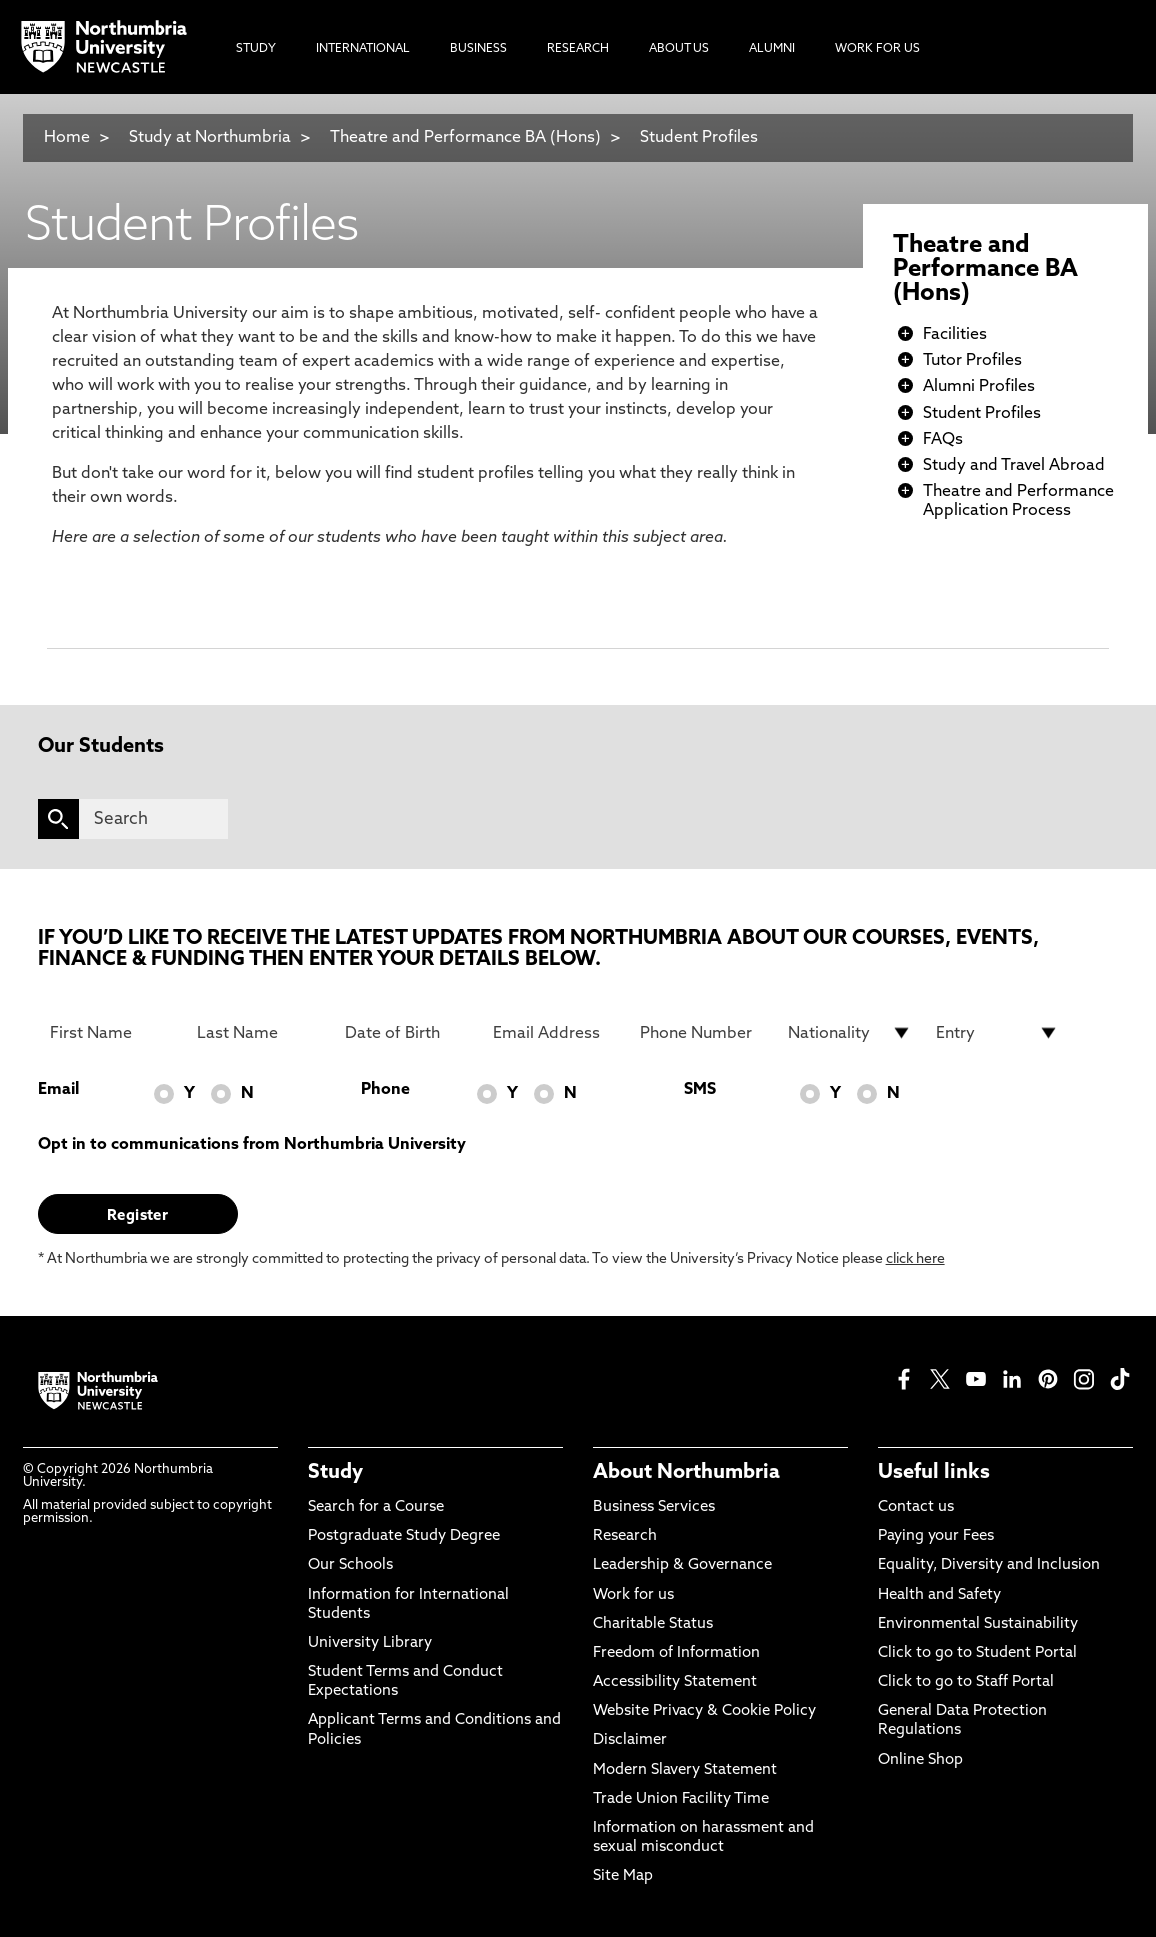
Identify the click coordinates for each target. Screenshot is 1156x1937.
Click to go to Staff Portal (966, 1682)
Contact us (916, 1507)
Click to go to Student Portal (977, 1653)
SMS (700, 1090)
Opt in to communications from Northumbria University (252, 1145)
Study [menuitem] (256, 49)
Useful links (934, 1473)
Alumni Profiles (979, 387)
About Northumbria (686, 1473)
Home (67, 138)
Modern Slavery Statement (685, 1770)
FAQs (943, 440)
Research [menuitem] (578, 49)
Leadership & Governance (682, 1565)
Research (625, 1536)
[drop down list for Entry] (998, 1033)
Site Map (623, 1876)
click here (915, 1259)
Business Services (654, 1507)
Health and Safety (939, 1595)
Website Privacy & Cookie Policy (704, 1711)
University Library (370, 1643)
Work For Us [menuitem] (877, 49)
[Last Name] (259, 1033)
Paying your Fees (936, 1536)
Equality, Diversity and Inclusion (989, 1565)
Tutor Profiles (972, 361)
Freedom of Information (676, 1653)
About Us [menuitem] (679, 49)
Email (58, 1090)
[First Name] (112, 1033)
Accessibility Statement (675, 1682)
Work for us (633, 1595)
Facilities (955, 335)
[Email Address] (555, 1033)
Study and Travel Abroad (1014, 466)
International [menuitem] (363, 49)
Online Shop (920, 1760)
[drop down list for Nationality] (850, 1033)
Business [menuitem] (478, 49)
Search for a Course (376, 1507)
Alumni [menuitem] (772, 49)
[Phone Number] (702, 1033)
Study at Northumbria (210, 138)
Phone (385, 1090)
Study (335, 1473)
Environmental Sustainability (978, 1624)
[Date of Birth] (407, 1033)
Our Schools (350, 1565)
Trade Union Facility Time (681, 1799)
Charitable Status (653, 1624)
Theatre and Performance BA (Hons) (465, 138)
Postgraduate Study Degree (404, 1536)
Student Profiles (699, 138)
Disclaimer (630, 1740)
